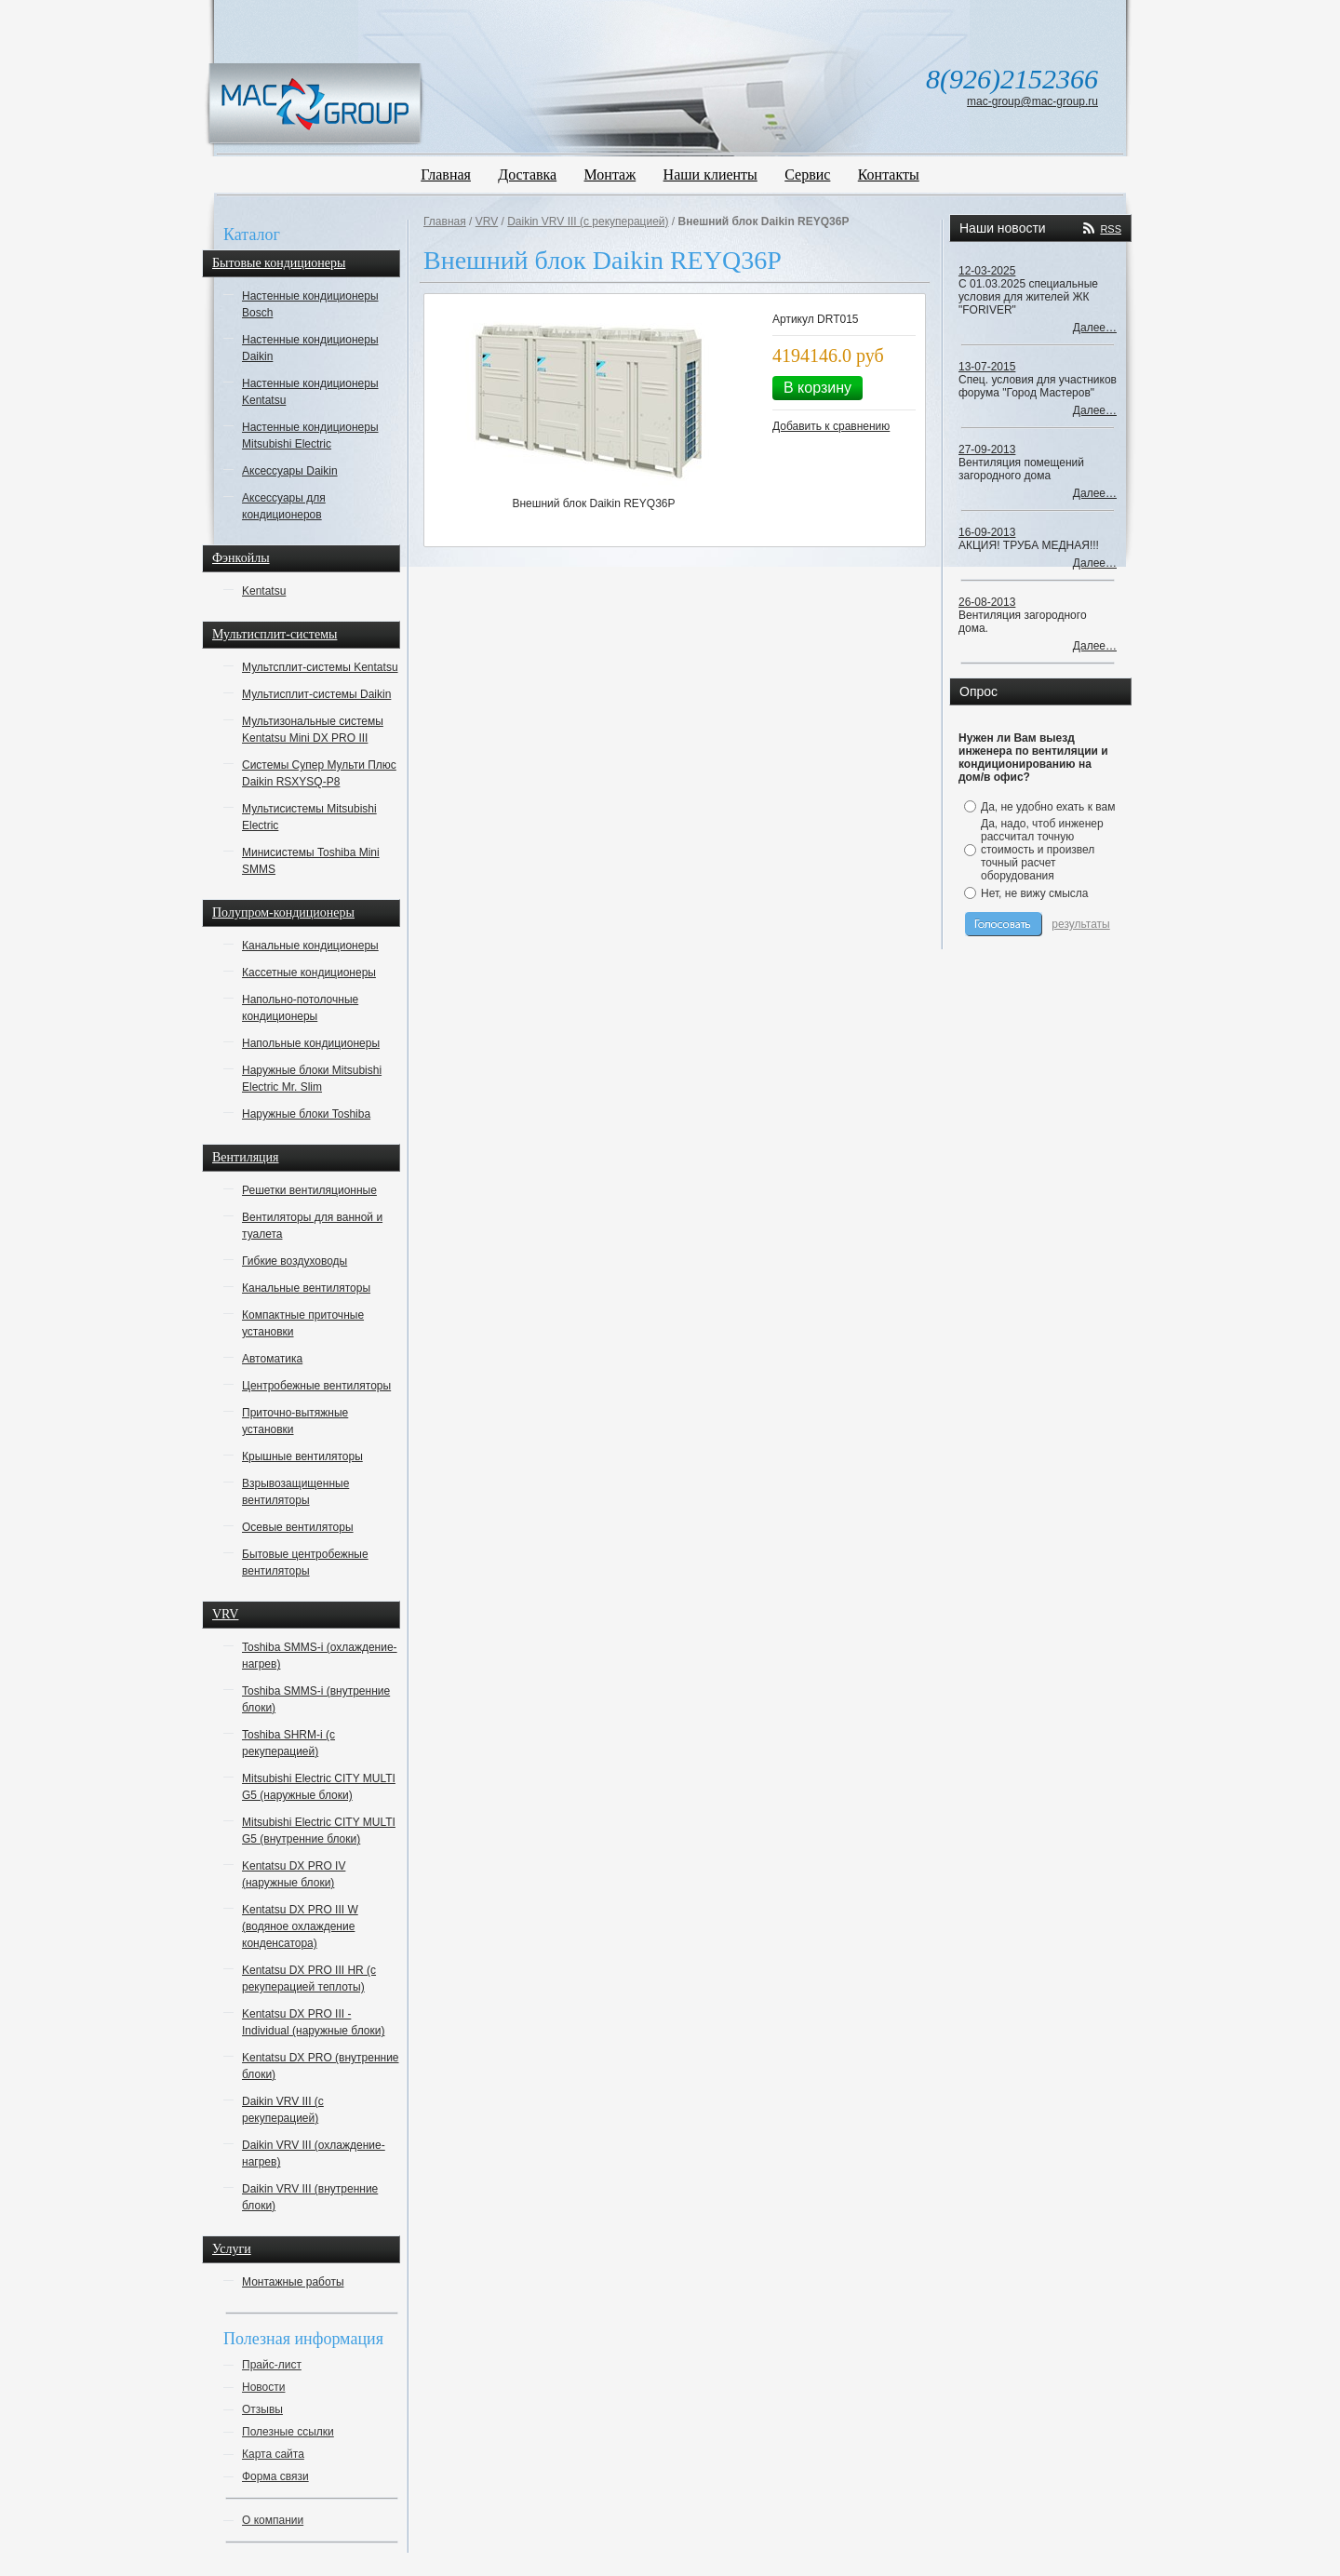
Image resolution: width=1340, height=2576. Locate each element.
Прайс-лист (272, 2364)
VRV (225, 1614)
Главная (446, 174)
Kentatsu (264, 590)
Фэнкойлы (241, 558)
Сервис (807, 174)
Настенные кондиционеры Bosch (310, 304)
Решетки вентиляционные (309, 1190)
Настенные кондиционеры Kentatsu (310, 392)
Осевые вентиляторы (298, 1527)
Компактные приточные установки (303, 1323)
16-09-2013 (986, 532)
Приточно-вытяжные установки (295, 1421)
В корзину (817, 388)
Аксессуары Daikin (290, 470)
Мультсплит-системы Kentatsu (320, 667)
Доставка (527, 174)
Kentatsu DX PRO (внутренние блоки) (320, 2066)
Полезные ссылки (288, 2431)
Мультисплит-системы (274, 634)
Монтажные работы (293, 2281)
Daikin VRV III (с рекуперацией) (283, 2110)
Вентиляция (245, 1157)
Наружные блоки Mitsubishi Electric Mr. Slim (312, 1078)
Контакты (888, 174)
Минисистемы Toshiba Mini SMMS (311, 861)
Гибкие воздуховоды (294, 1261)
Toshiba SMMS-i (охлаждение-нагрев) (319, 1655)
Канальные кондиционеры (310, 945)
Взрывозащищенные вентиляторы (295, 1492)
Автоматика (272, 1358)
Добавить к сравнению (831, 426)
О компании (272, 2520)
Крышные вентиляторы (302, 1456)
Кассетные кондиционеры (309, 972)
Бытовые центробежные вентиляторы (305, 1562)
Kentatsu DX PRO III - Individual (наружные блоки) (313, 2022)
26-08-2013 (986, 602)
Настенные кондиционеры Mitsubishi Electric (310, 435)
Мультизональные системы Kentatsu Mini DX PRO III (312, 730)
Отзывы (262, 2409)
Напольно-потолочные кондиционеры (300, 1008)
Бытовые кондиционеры (278, 263)
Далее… (1095, 327)
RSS (1110, 229)
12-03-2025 (986, 270)
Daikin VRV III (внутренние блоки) (310, 2197)
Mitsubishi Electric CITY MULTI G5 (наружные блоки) (318, 1787)
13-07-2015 (986, 366)
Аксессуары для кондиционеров (284, 506)
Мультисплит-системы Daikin (316, 694)
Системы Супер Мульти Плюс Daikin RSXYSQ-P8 (319, 773)
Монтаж (610, 174)
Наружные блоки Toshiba (306, 1113)
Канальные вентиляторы (306, 1288)
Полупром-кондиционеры (283, 912)
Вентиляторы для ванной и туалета (312, 1226)
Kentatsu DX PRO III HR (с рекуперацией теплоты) (309, 1978)
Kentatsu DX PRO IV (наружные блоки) (293, 1874)
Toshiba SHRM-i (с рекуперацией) (288, 1743)
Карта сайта (273, 2454)
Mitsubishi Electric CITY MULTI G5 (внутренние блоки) (318, 1830)
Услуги (231, 2249)
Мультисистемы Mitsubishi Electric (309, 817)
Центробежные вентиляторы (316, 1385)
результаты (1080, 924)
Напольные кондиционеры (311, 1043)
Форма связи (275, 2476)
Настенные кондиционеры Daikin (310, 348)
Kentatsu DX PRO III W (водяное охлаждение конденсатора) (300, 1926)
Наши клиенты (710, 174)
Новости (263, 2387)
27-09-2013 (986, 449)
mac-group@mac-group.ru (1032, 101)
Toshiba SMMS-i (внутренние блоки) (316, 1699)
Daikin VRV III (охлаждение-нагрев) (313, 2153)
